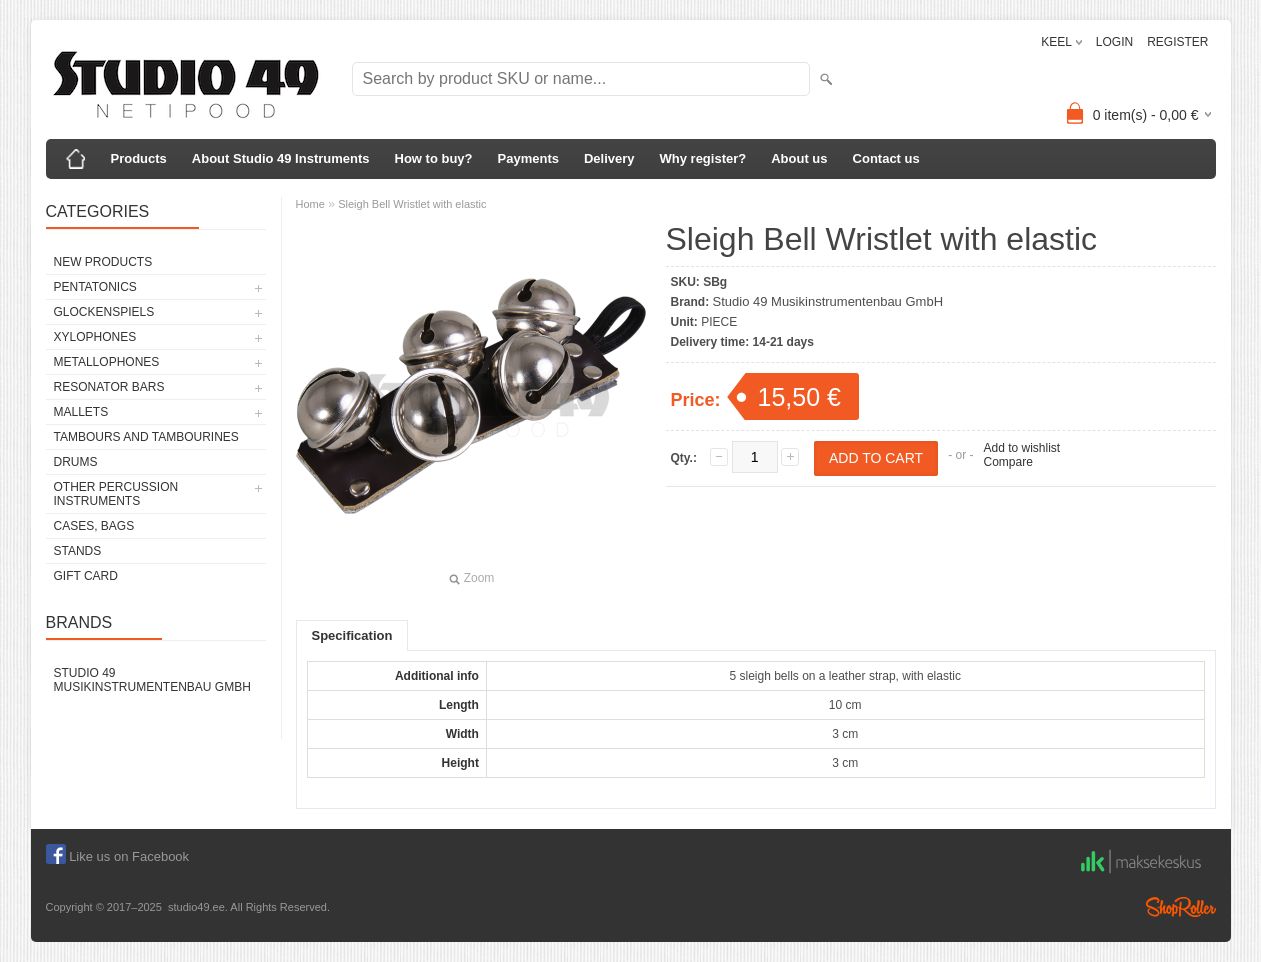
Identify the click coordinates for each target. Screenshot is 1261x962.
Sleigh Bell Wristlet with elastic (412, 204)
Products (139, 158)
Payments (528, 158)
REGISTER (1177, 42)
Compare (1007, 462)
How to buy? (434, 158)
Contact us (886, 158)
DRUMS (76, 462)
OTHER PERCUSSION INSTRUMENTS (116, 494)
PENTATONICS (95, 287)
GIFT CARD (86, 576)
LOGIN (1114, 42)
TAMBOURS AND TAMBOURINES (146, 437)
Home (310, 204)
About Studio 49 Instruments (281, 158)
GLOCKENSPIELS (104, 312)
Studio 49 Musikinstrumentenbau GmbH (152, 680)
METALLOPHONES (107, 362)
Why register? (703, 158)
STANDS (78, 551)
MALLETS (81, 412)
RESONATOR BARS (109, 387)
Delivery (609, 158)
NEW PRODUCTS (103, 262)
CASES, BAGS (94, 526)
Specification (352, 635)
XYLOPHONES (95, 337)
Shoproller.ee (1181, 907)
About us (799, 158)
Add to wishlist (1021, 448)
